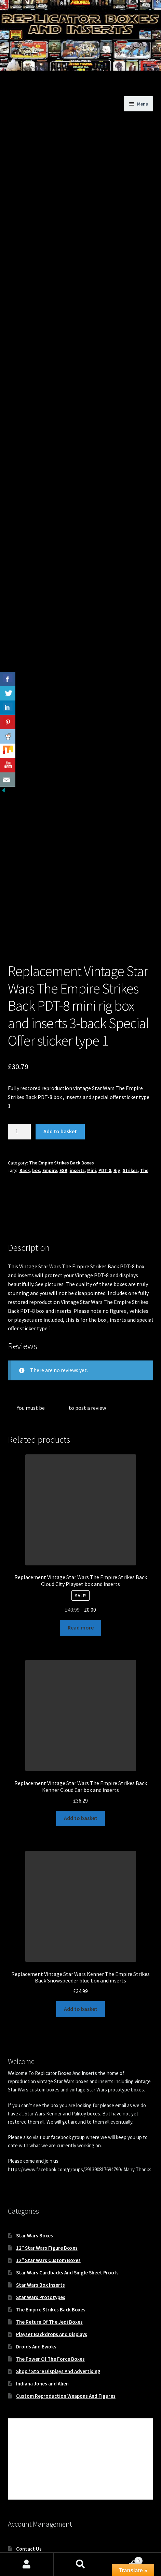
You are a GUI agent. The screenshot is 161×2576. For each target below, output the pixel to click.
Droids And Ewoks (36, 2275)
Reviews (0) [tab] (21, 1153)
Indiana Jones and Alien (42, 2312)
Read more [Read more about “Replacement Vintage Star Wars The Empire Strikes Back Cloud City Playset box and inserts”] (81, 1556)
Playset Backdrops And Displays (51, 2263)
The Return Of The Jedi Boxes (49, 2250)
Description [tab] (21, 1133)
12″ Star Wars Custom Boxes (48, 2189)
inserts (77, 1099)
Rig (116, 1099)
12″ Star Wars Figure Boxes (47, 2176)
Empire (49, 1099)
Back (24, 1099)
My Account (29, 2490)
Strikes (130, 1099)
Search (80, 2564)
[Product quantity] (19, 1060)
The (144, 1099)
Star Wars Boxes (34, 2164)
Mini (91, 1099)
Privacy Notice (32, 2514)
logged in (57, 1336)
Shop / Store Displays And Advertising (58, 2300)
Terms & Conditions (38, 2527)
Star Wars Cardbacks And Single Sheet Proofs (67, 2201)
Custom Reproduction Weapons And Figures (66, 2324)
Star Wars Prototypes (40, 2226)
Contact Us (29, 2477)
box (36, 1099)
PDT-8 (104, 1099)
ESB (63, 1099)
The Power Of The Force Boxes (50, 2287)
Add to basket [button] (80, 1746)
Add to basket (60, 1060)
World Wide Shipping (39, 2502)
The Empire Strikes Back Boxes (61, 1091)
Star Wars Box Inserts (40, 2213)
